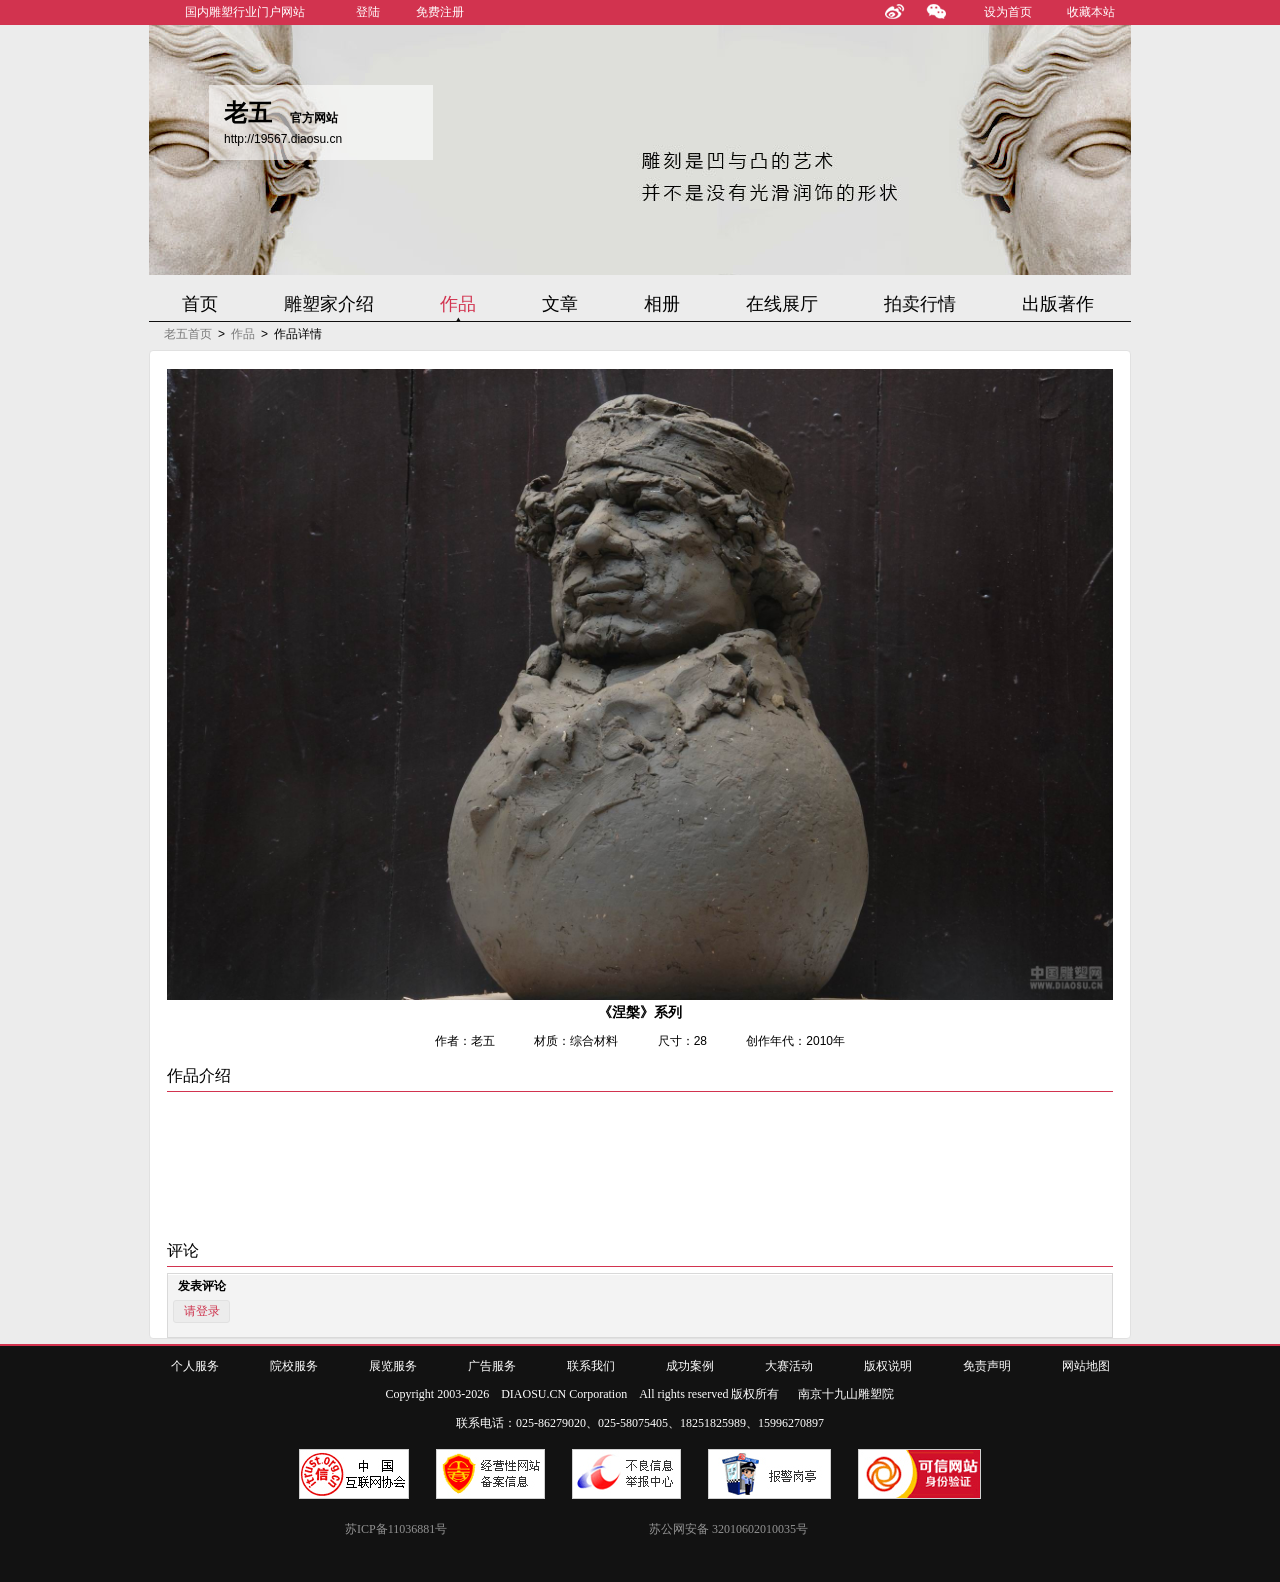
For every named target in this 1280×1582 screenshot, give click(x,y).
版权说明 (888, 1366)
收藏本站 (1091, 12)
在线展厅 (782, 304)
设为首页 (1008, 12)
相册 (662, 304)
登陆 (368, 12)
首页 (200, 304)
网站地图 (1086, 1366)
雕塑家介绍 (329, 304)
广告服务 (492, 1366)
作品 (458, 304)
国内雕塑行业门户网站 (245, 12)
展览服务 (393, 1366)
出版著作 (1058, 304)
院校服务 (294, 1366)
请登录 (202, 1311)
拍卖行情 (920, 304)
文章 (560, 304)
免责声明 (987, 1366)
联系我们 (591, 1366)
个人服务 (195, 1366)
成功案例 (690, 1366)
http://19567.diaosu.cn (283, 139)
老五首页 (188, 334)
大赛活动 (789, 1366)
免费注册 (440, 12)
